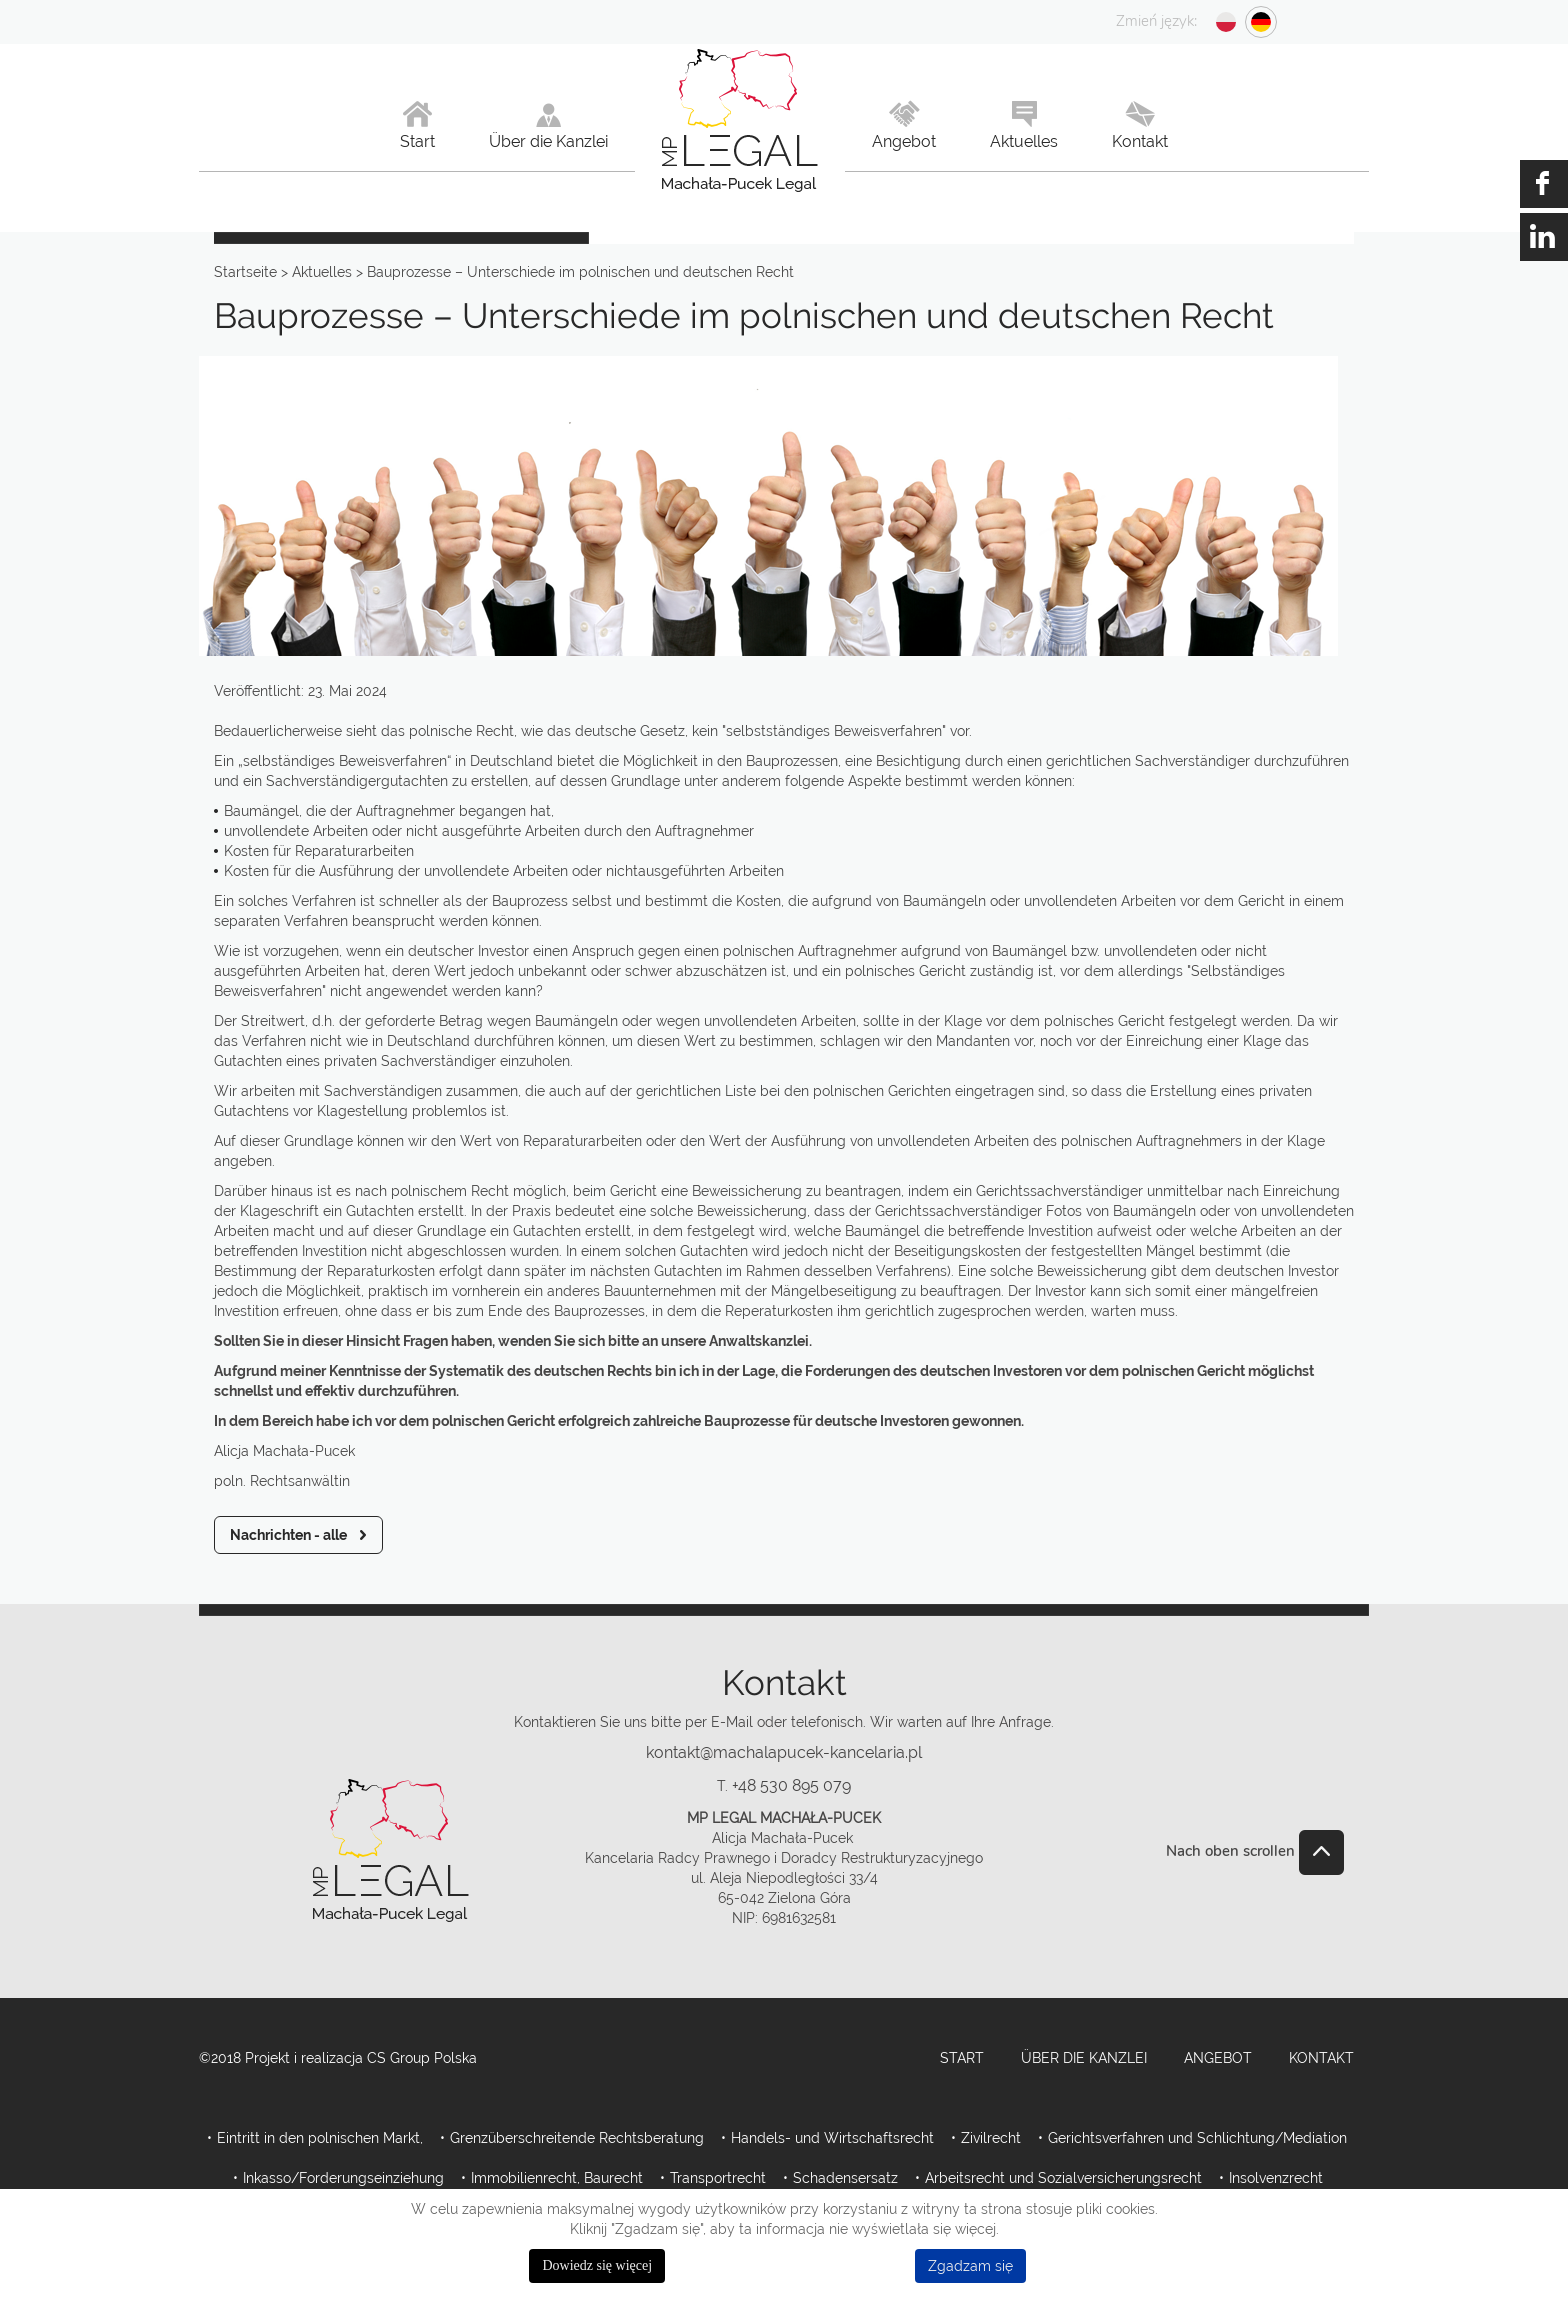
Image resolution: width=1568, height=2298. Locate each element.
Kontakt (1321, 2058)
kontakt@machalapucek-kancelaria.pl (784, 1752)
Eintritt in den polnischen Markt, (320, 2138)
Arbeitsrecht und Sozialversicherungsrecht (1063, 2178)
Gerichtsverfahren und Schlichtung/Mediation (1197, 2138)
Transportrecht (718, 2178)
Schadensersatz (845, 2178)
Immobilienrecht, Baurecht (557, 2178)
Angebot (1218, 2058)
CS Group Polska (422, 2058)
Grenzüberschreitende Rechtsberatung (577, 2138)
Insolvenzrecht (1276, 2178)
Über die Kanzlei (1084, 2058)
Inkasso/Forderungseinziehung (343, 2178)
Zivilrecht (991, 2138)
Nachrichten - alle (288, 1535)
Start (962, 2058)
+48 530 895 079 (791, 1785)
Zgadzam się (970, 2266)
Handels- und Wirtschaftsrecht (832, 2138)
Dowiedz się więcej (597, 2265)
